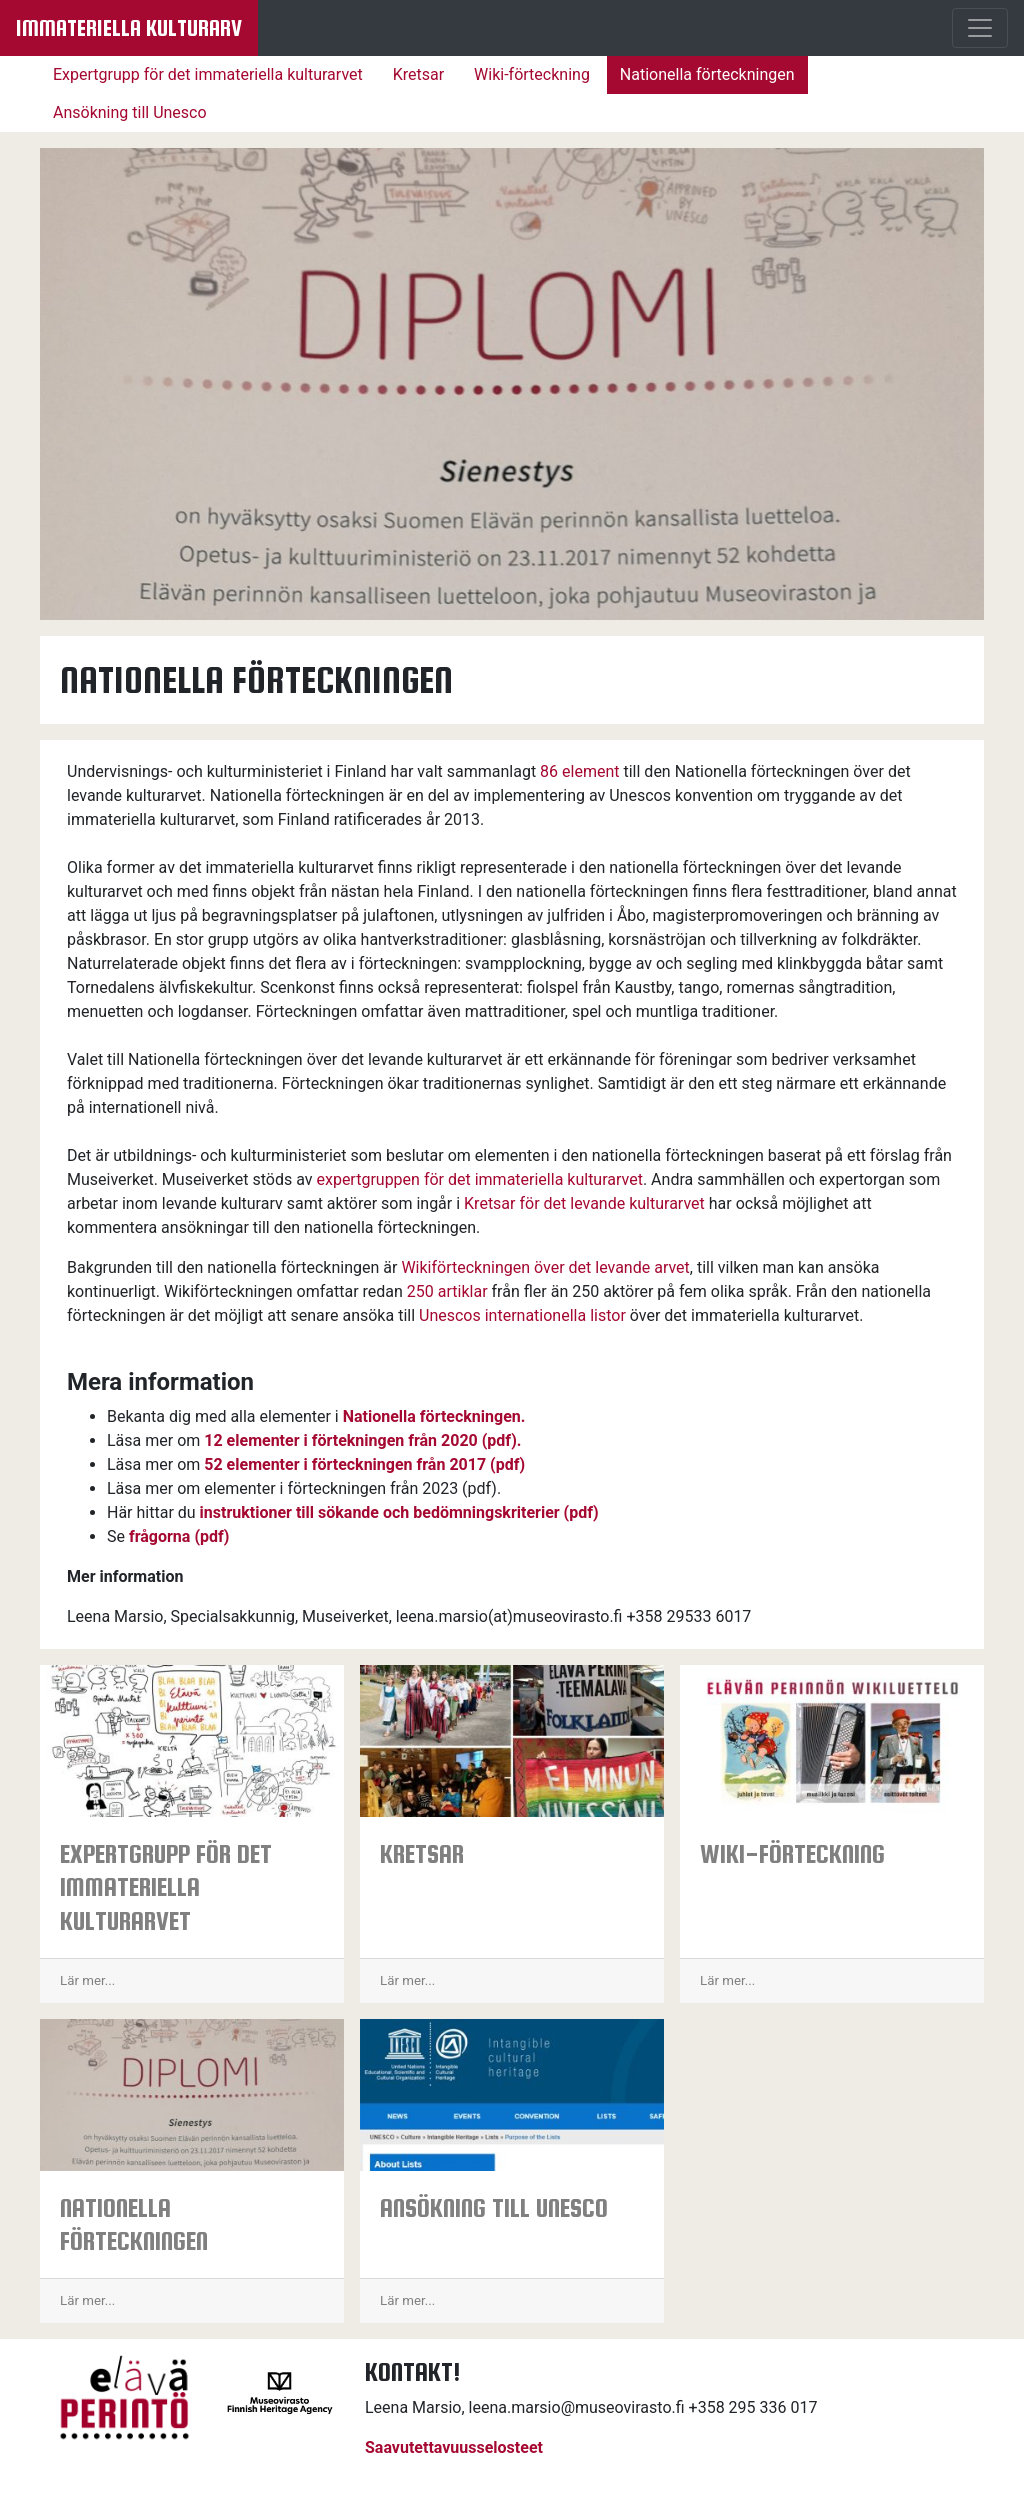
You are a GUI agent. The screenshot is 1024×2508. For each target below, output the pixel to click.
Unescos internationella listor (522, 1315)
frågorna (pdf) (179, 1536)
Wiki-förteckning (532, 74)
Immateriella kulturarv (129, 28)
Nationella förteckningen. (434, 1416)
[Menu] (980, 28)
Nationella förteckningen (707, 74)
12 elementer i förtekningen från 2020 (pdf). (362, 1440)
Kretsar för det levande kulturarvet (584, 1203)
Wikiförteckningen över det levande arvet (545, 1267)
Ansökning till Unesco (130, 112)
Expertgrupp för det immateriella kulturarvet (208, 74)
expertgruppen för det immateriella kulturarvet (479, 1179)
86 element (579, 771)
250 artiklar (447, 1291)
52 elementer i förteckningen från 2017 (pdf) (364, 1464)
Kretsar (418, 74)
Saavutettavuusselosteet (454, 2447)
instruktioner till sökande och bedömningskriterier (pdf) (399, 1512)
